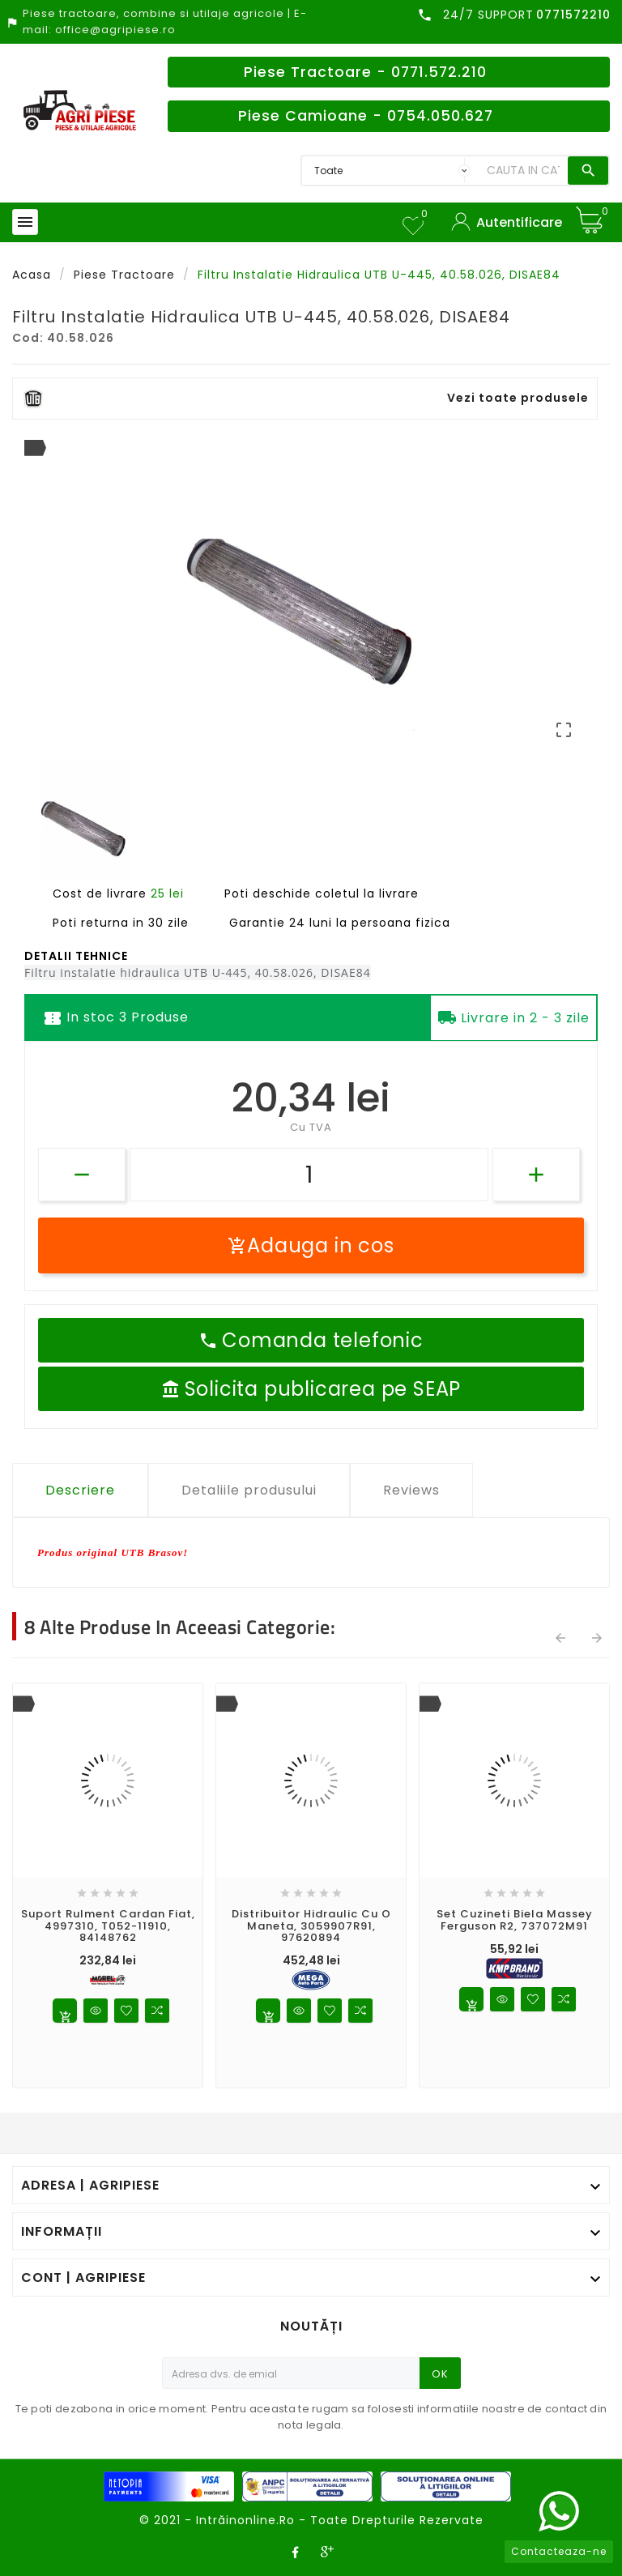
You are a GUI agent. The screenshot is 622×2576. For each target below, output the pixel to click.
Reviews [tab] (411, 1490)
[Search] (523, 170)
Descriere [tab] (80, 1490)
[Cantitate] (309, 1174)
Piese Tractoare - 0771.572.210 (365, 72)
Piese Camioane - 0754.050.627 (365, 116)
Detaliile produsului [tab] (249, 1490)
